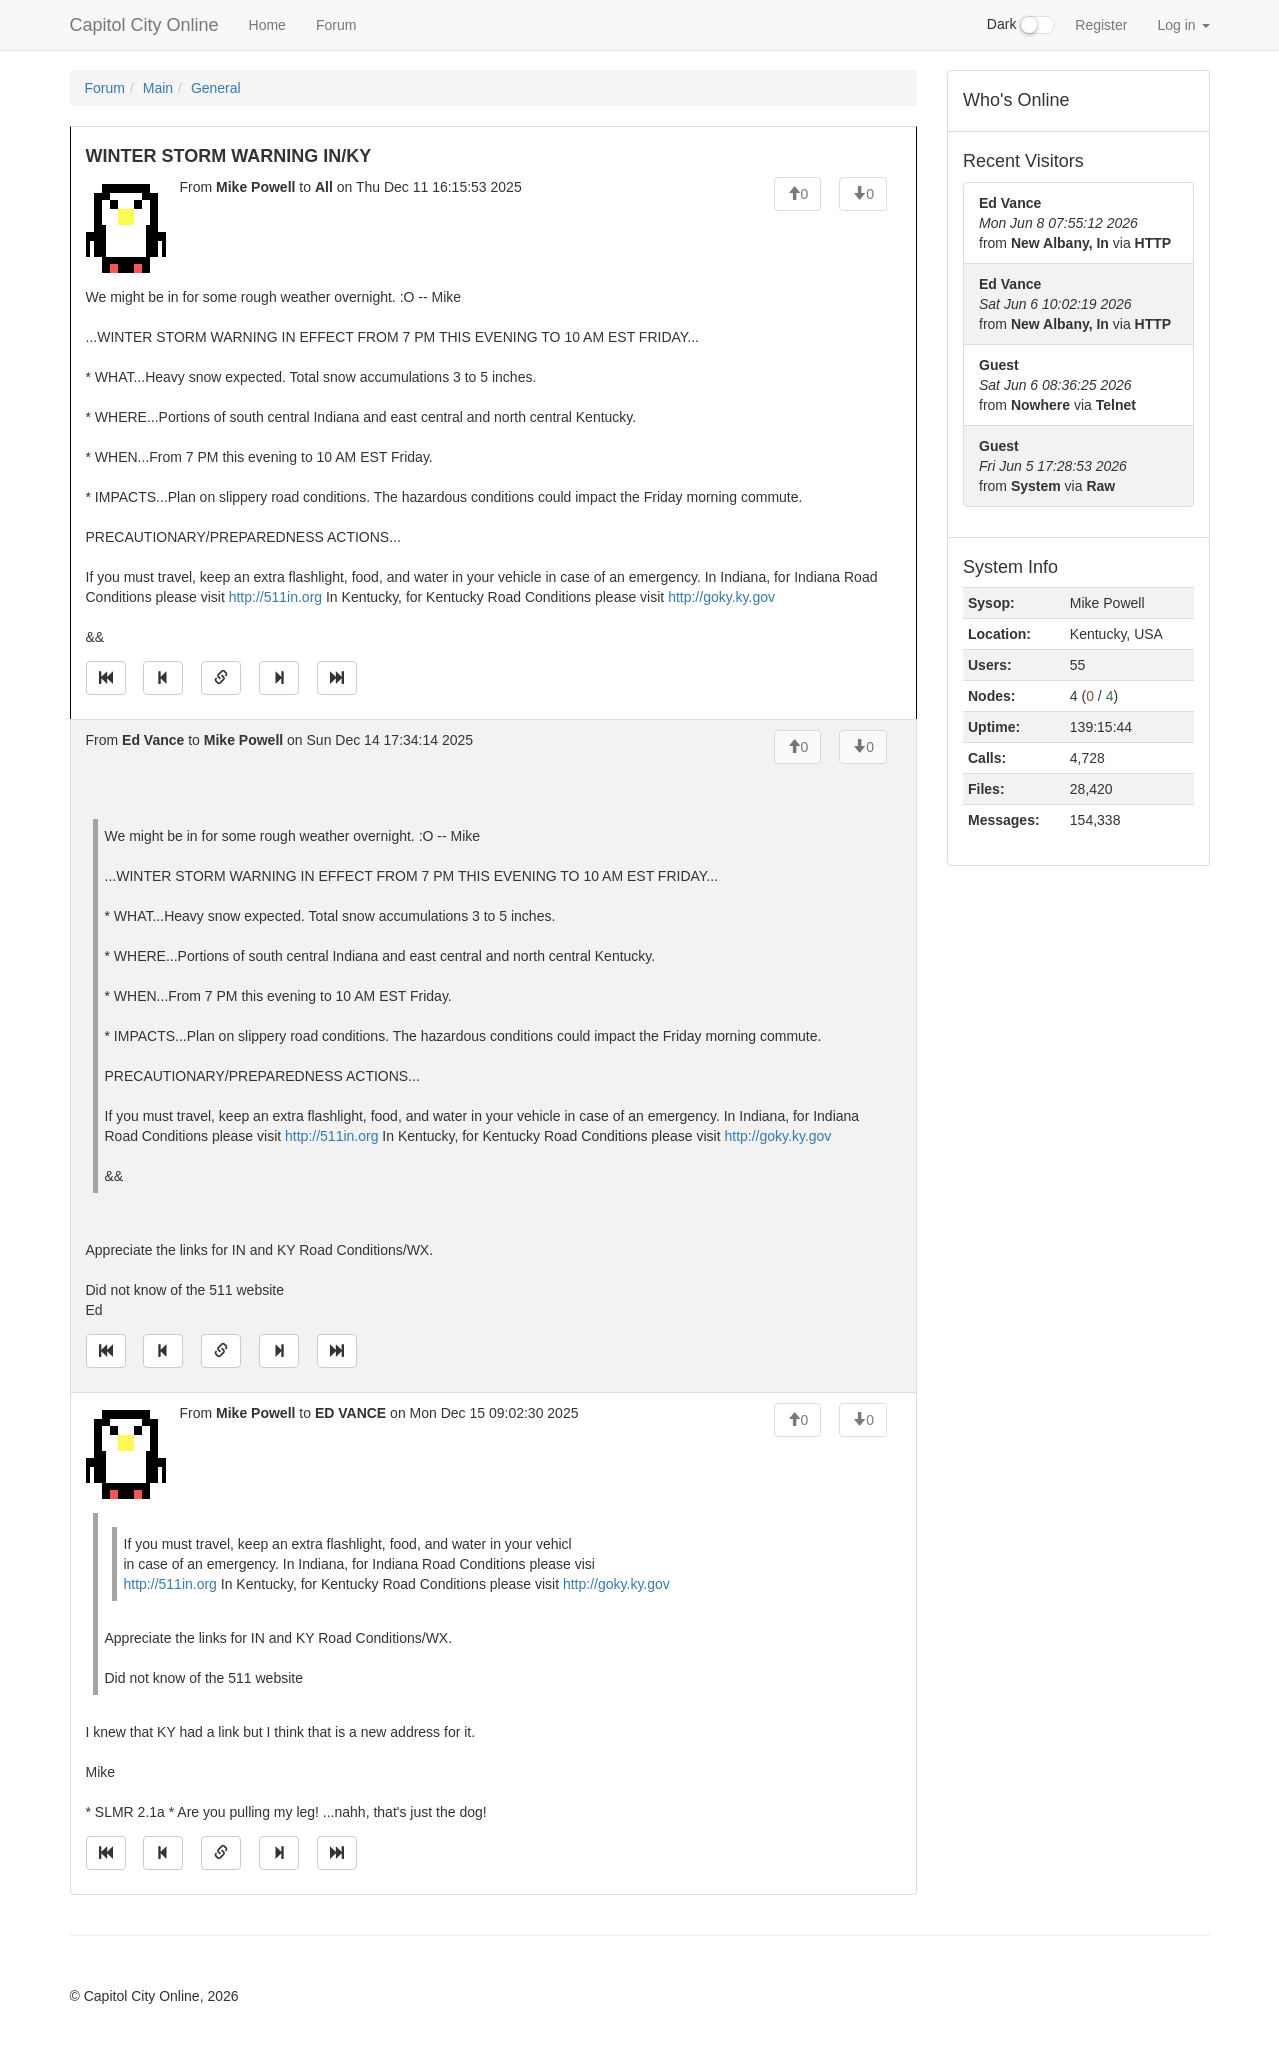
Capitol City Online (144, 25)
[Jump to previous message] (163, 678)
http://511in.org (275, 597)
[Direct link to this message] (221, 678)
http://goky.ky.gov (721, 597)
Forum (336, 25)
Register (1101, 25)
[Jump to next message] (279, 678)
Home (267, 25)
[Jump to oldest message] (106, 678)
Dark (1021, 25)
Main (158, 88)
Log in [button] (1183, 25)
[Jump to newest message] (337, 678)
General (216, 88)
